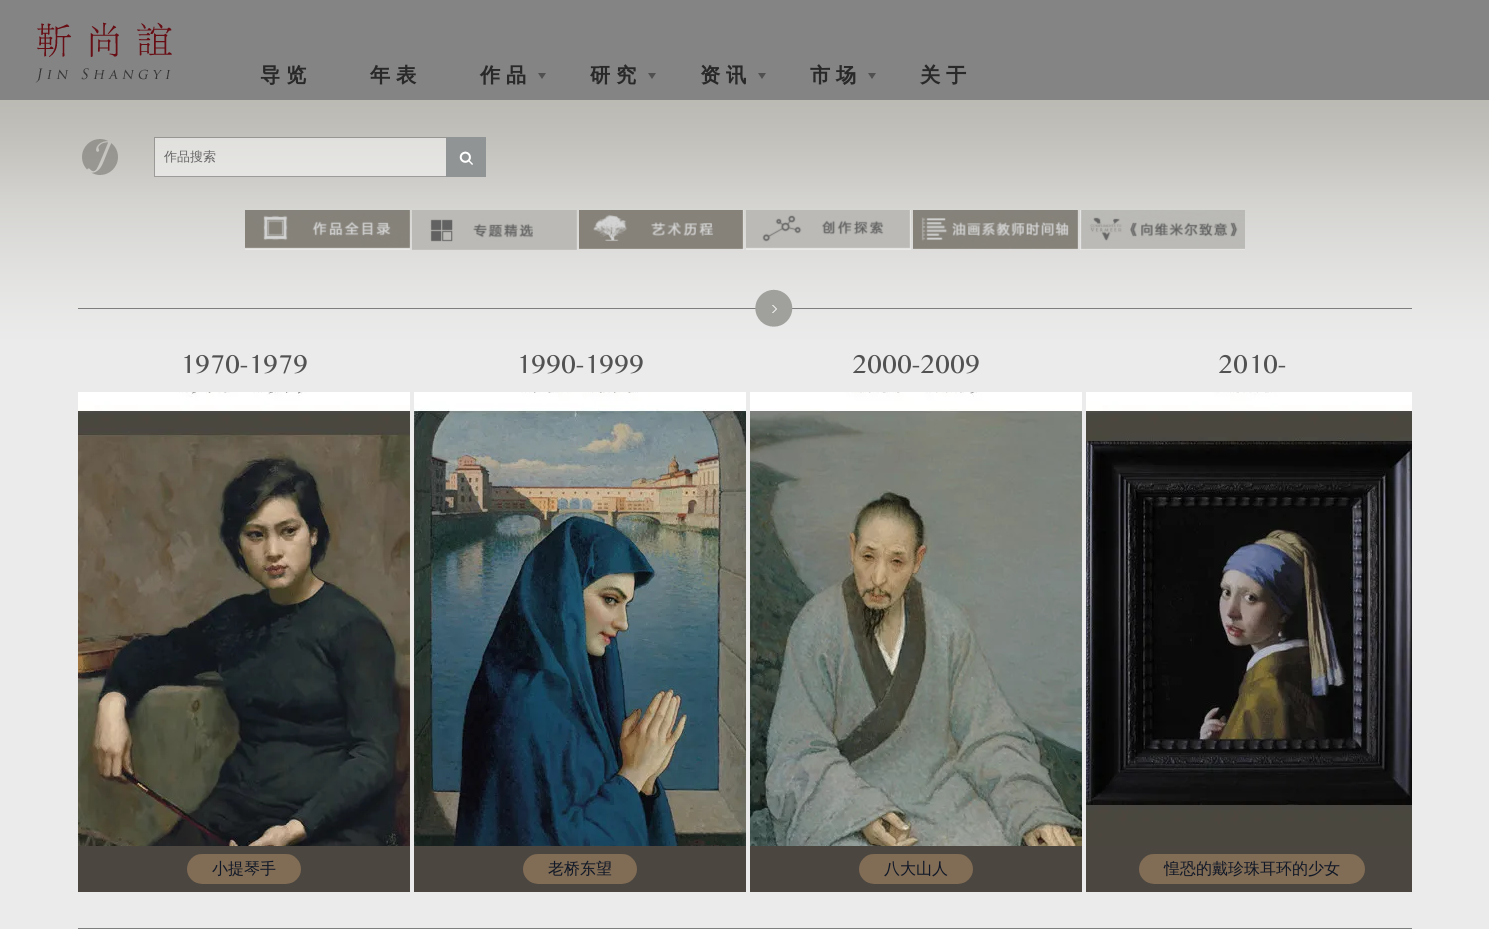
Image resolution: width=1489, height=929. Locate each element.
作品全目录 (327, 230)
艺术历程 (661, 230)
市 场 (833, 75)
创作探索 (828, 230)
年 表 (393, 75)
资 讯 (723, 75)
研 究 (613, 75)
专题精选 (494, 230)
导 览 (283, 75)
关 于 (943, 75)
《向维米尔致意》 (1162, 230)
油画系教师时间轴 (995, 230)
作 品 (503, 75)
